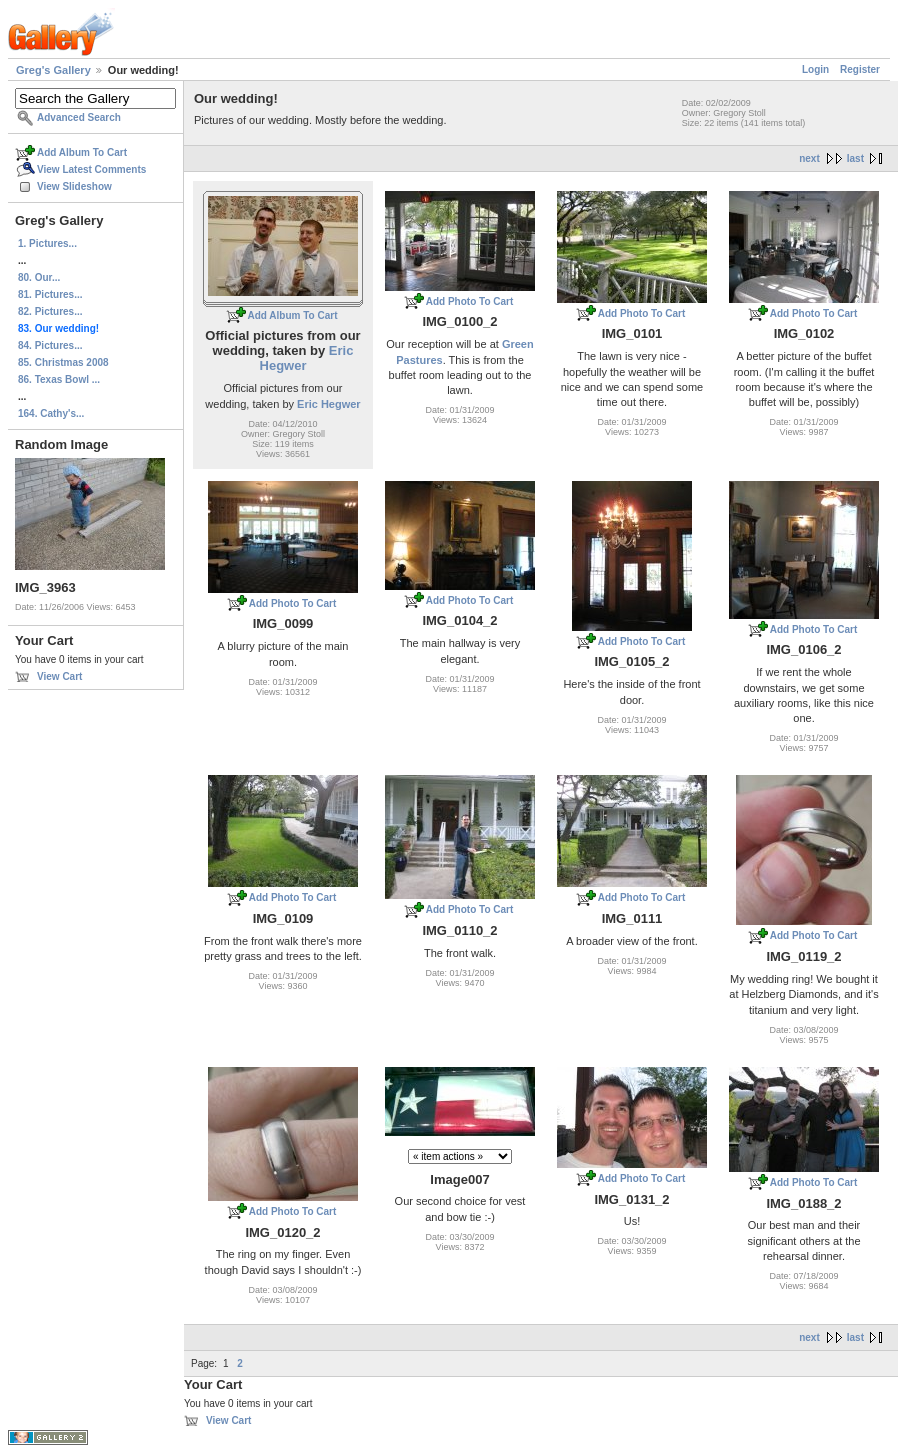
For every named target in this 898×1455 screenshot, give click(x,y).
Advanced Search (79, 117)
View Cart (59, 676)
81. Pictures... (50, 294)
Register (860, 69)
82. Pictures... (50, 311)
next (809, 158)
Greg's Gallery (53, 70)
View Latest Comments (91, 169)
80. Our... (39, 277)
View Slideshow (74, 186)
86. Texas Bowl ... (59, 379)
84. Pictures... (50, 345)
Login (815, 69)
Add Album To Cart (82, 152)
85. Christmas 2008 (63, 362)
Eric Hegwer (307, 358)
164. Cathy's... (51, 413)
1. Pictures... (47, 243)
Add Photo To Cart (470, 301)
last (855, 158)
